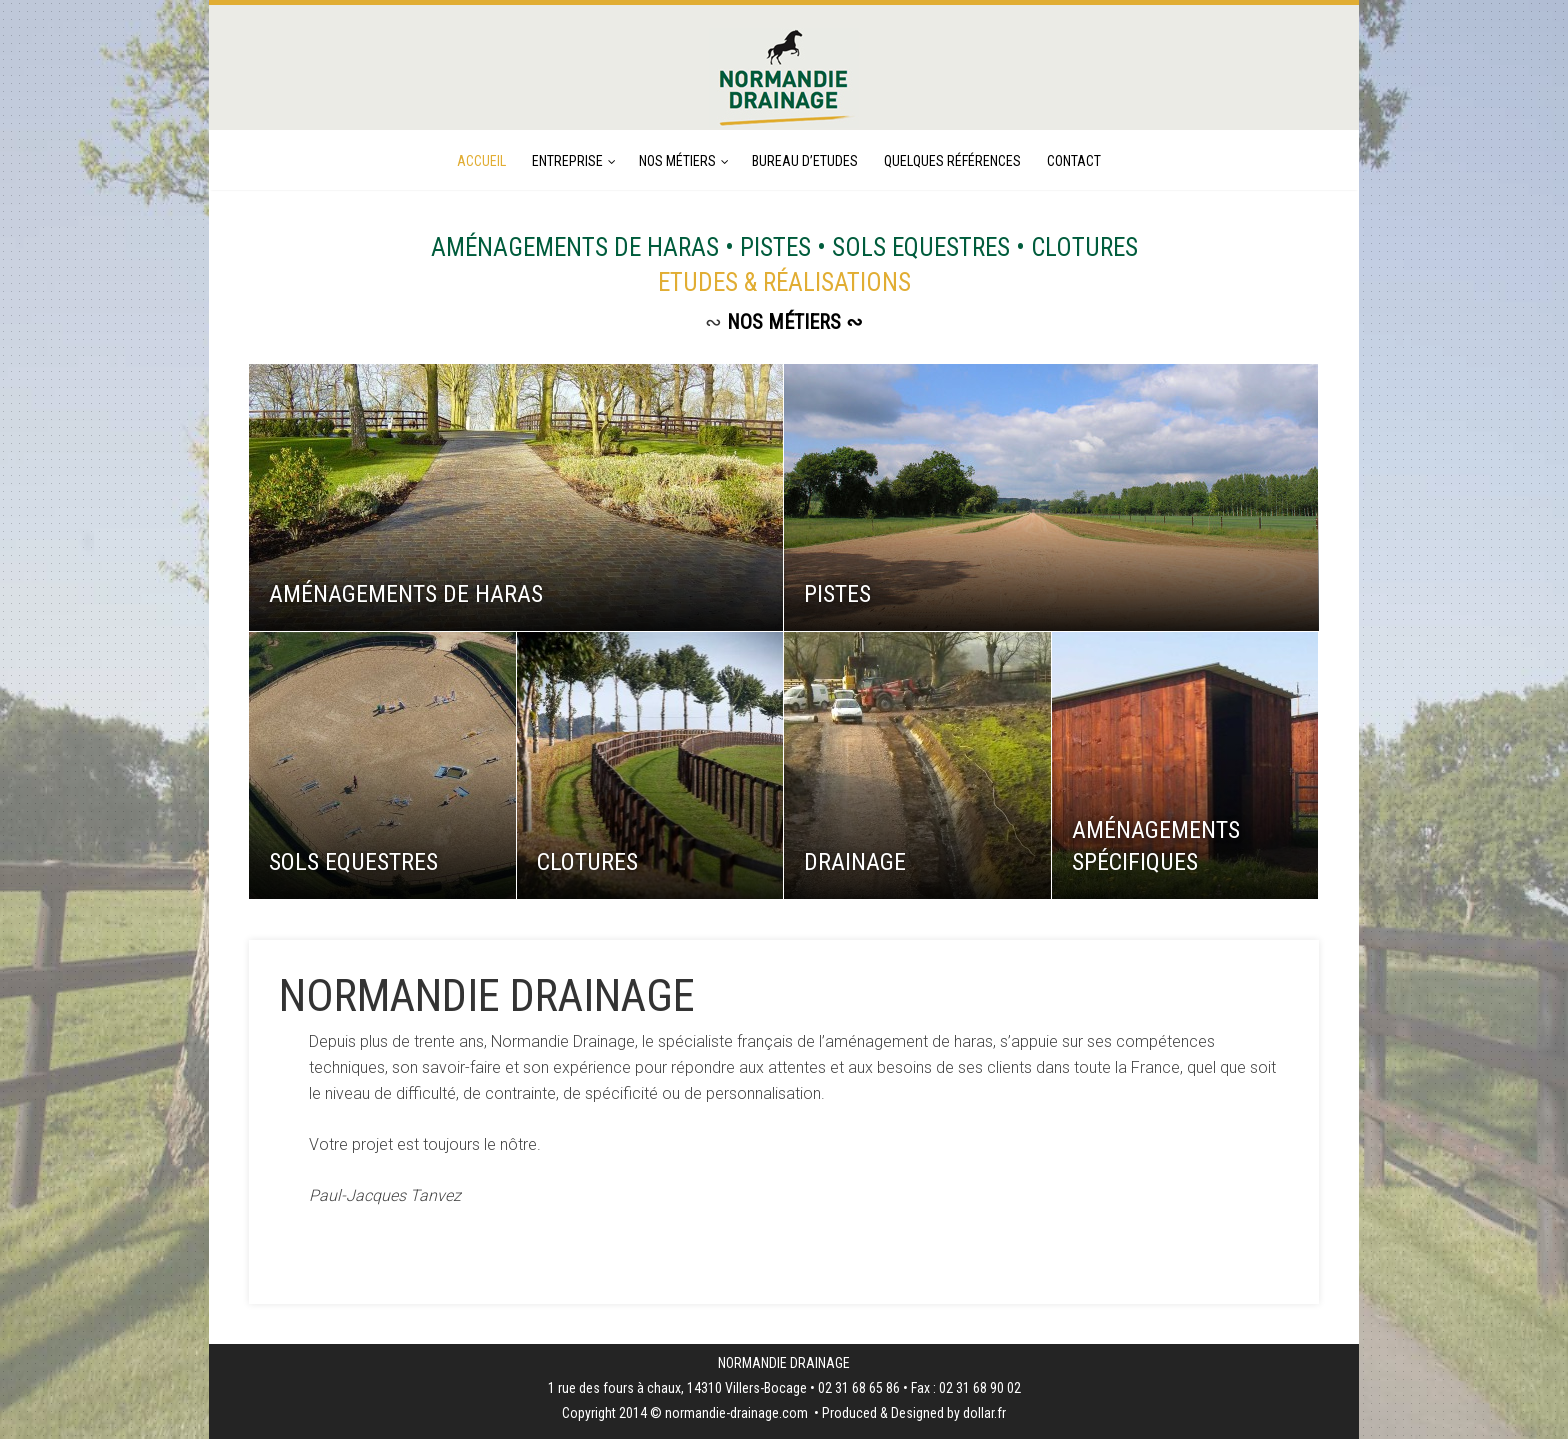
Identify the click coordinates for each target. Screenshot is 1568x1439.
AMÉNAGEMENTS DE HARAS (406, 594)
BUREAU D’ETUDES (805, 161)
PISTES (837, 594)
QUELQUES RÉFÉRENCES (952, 161)
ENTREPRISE (567, 161)
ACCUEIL (481, 161)
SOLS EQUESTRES (353, 862)
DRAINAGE (855, 862)
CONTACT (1074, 161)
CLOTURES (587, 862)
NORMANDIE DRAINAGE (487, 995)
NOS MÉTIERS (677, 161)
